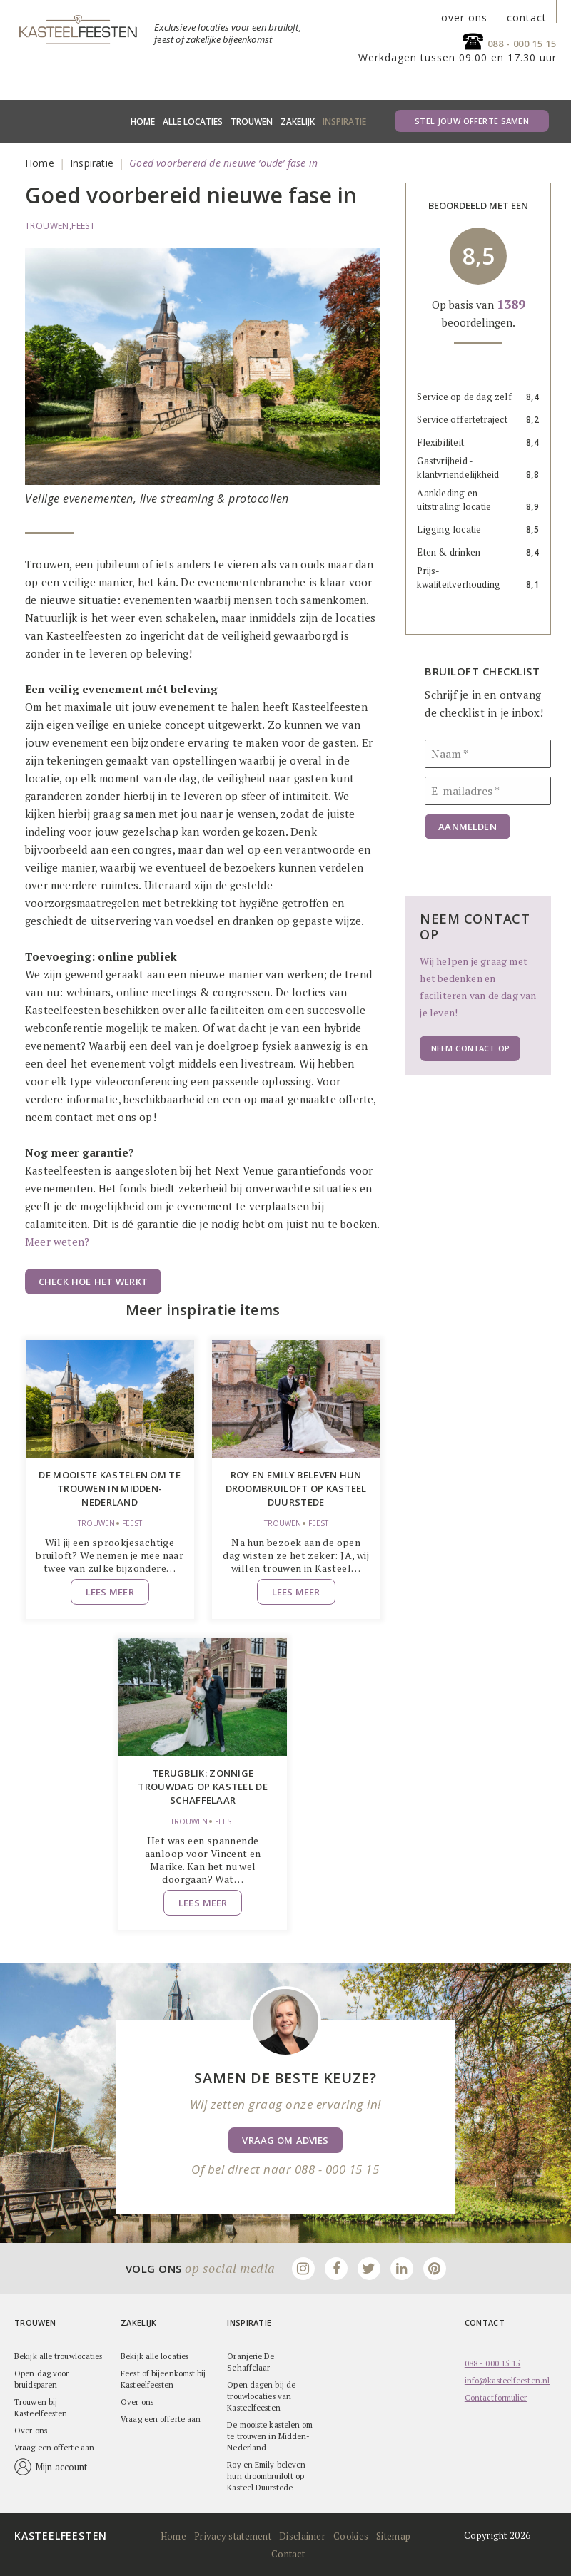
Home (143, 122)
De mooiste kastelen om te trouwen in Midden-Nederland (110, 1488)
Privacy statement (232, 2535)
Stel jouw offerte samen (471, 121)
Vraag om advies (285, 2140)
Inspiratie (344, 122)
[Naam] (488, 754)
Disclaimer (302, 2535)
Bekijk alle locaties (154, 2356)
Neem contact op (469, 1048)
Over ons (30, 2430)
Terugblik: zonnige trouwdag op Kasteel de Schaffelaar (203, 1786)
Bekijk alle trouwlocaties (58, 2356)
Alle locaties (193, 122)
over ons (464, 18)
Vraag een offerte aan (54, 2447)
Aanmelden (467, 826)
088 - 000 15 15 (522, 43)
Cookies (350, 2535)
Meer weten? (57, 1242)
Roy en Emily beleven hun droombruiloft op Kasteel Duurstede (296, 1488)
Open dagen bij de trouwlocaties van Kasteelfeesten (261, 2395)
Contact (288, 2553)
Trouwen (252, 122)
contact (527, 18)
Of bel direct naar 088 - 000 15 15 (285, 2169)
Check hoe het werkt (93, 1281)
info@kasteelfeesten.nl (507, 2380)
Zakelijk (298, 122)
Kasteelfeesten (60, 2535)
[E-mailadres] (488, 791)
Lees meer (110, 1591)
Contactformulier (496, 2397)
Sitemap (393, 2535)
